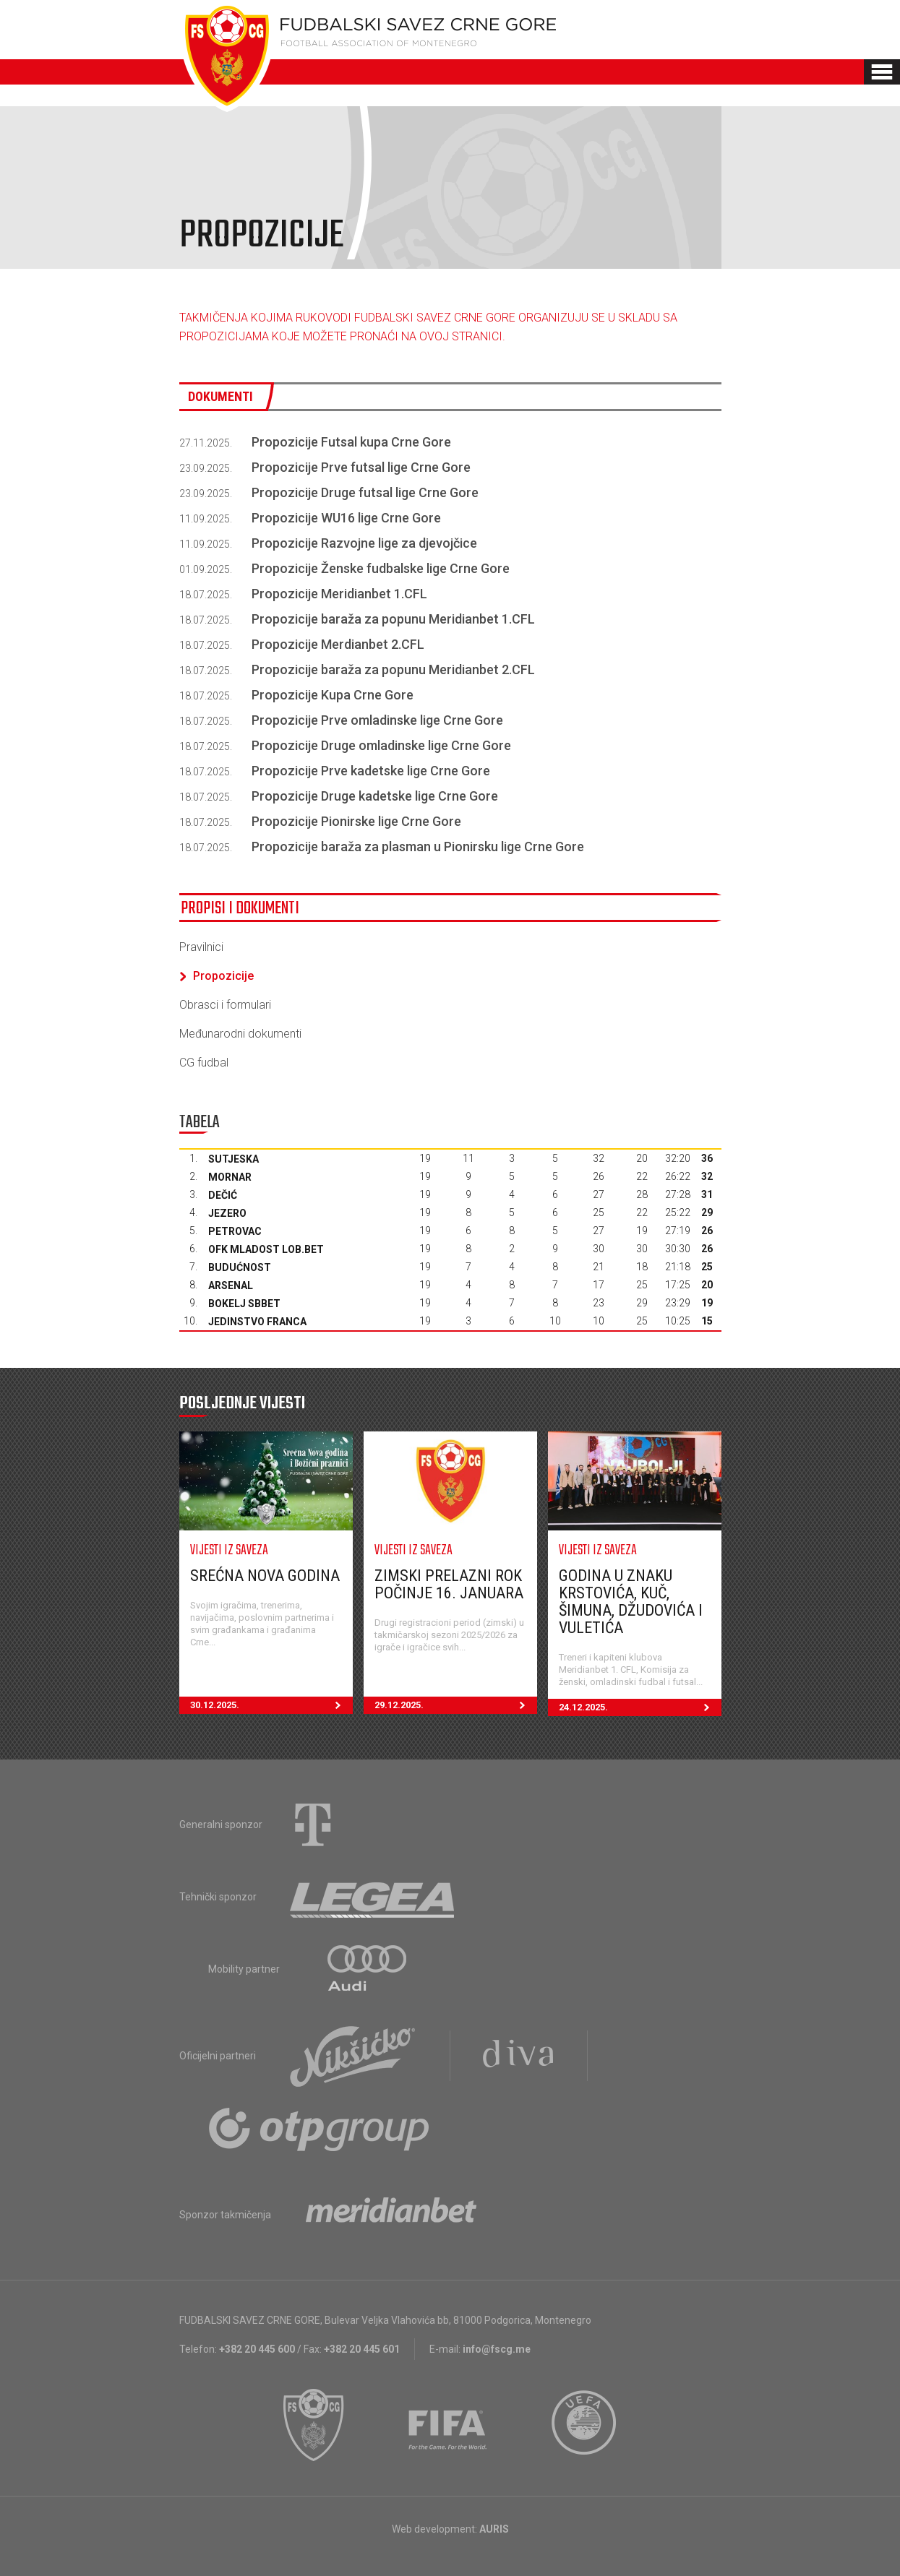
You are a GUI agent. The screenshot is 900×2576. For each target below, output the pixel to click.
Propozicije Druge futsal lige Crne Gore (365, 492)
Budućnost (239, 1267)
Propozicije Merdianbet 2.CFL (338, 644)
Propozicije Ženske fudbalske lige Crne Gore (381, 568)
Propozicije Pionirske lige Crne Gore (356, 821)
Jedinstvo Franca (257, 1321)
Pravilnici (201, 947)
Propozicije (216, 976)
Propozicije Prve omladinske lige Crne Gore (377, 720)
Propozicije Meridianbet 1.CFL (339, 593)
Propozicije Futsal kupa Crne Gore (351, 441)
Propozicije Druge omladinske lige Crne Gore (381, 745)
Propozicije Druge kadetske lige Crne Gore (375, 796)
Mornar (230, 1177)
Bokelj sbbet (244, 1303)
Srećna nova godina (265, 1576)
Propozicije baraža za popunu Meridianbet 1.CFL (393, 618)
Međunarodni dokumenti (240, 1034)
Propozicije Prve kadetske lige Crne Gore (371, 770)
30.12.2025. (271, 1705)
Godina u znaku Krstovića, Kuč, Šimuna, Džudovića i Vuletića (631, 1602)
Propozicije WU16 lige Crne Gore (346, 517)
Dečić (222, 1195)
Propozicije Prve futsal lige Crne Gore (361, 467)
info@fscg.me (497, 2349)
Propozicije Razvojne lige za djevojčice (364, 543)
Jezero (227, 1213)
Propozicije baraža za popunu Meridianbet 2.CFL (393, 669)
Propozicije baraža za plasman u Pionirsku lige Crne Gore (418, 846)
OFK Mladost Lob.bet (266, 1249)
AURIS (494, 2529)
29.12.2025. (455, 1705)
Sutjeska (233, 1159)
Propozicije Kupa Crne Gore (332, 694)
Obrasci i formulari (225, 1005)
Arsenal (230, 1285)
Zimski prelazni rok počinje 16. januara (448, 1584)
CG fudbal (203, 1062)
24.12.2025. (640, 1707)
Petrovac (235, 1231)
